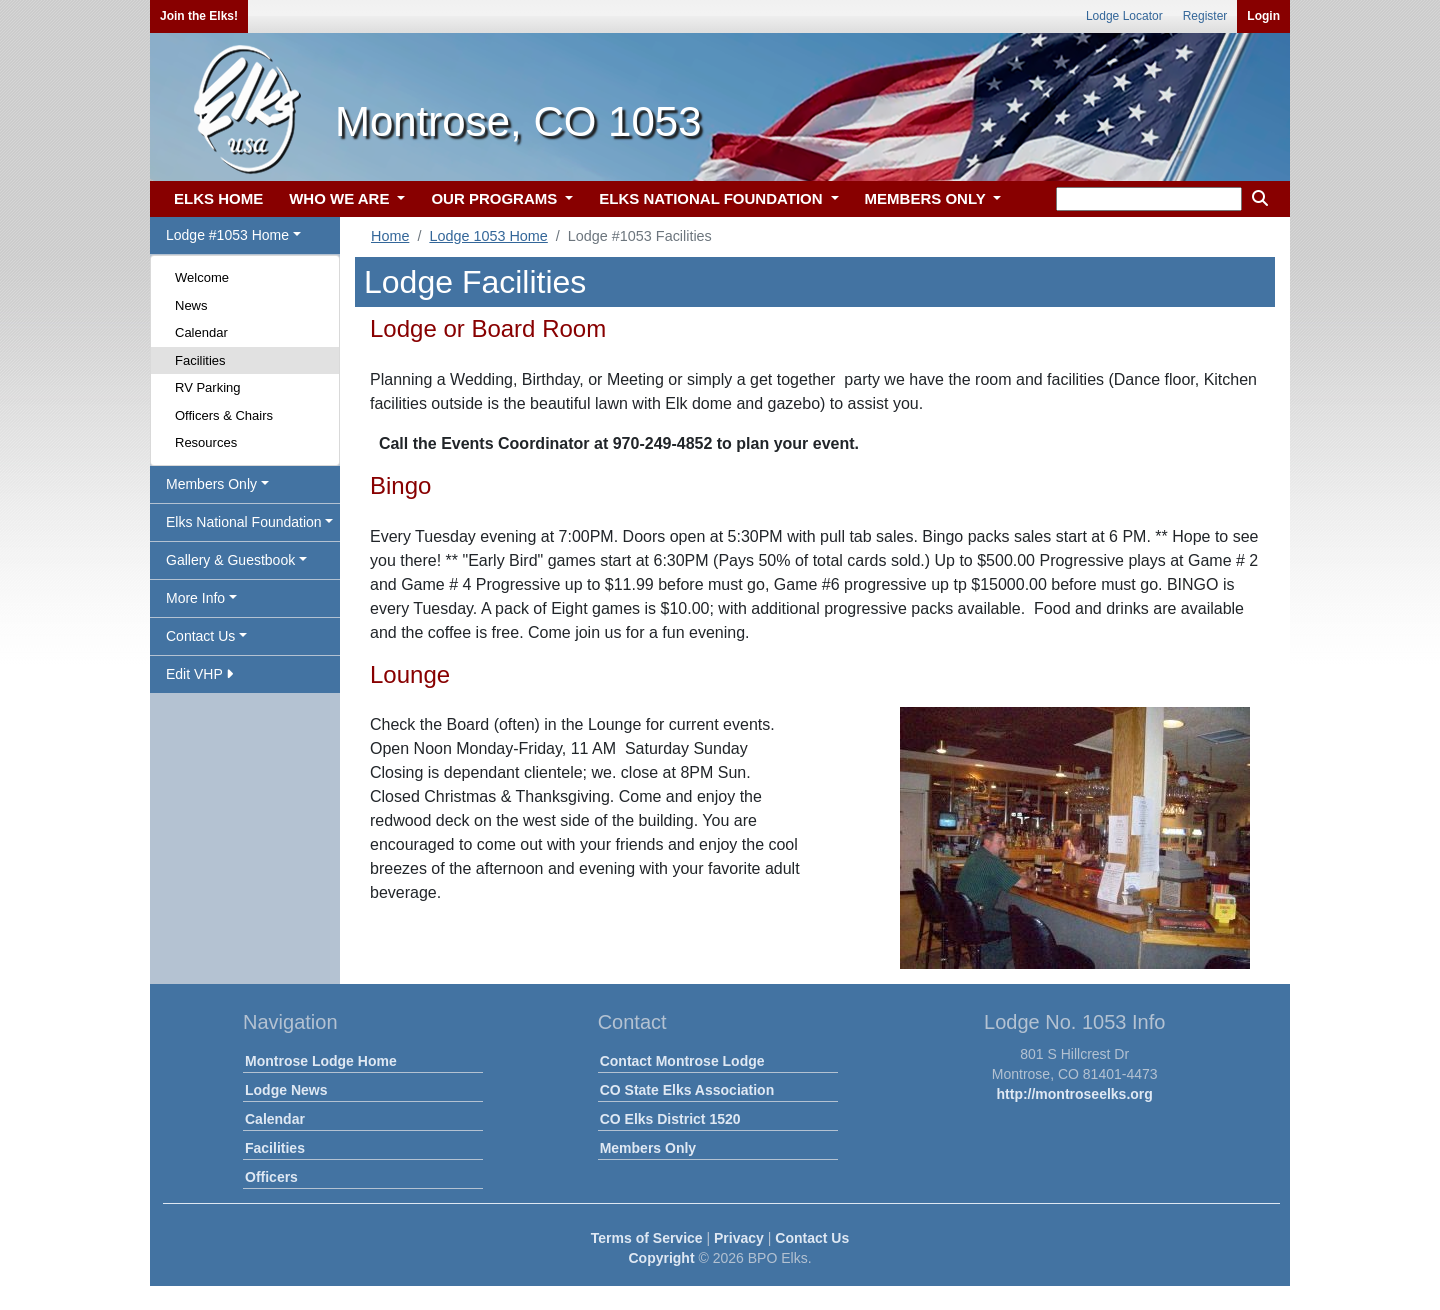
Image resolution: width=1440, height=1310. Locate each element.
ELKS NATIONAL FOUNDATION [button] (713, 198)
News (191, 305)
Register (1205, 16)
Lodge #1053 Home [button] (227, 235)
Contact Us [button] (200, 636)
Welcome (202, 277)
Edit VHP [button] (199, 674)
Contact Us (812, 1238)
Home (390, 236)
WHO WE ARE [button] (341, 198)
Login (1263, 16)
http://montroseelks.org (1075, 1094)
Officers (271, 1177)
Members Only (648, 1148)
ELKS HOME (218, 198)
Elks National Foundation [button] (244, 522)
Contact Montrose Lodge (682, 1061)
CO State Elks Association (687, 1090)
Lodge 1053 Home (488, 236)
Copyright (661, 1258)
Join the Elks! (199, 16)
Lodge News (286, 1090)
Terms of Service (647, 1238)
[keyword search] (1149, 199)
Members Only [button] (211, 484)
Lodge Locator (1124, 16)
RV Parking (208, 387)
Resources (206, 442)
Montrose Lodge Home (321, 1061)
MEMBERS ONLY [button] (927, 198)
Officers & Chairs (224, 415)
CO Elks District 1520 (670, 1119)
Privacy (739, 1238)
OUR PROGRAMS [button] (496, 198)
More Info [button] (195, 598)
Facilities (200, 360)
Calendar (201, 332)
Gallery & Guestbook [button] (230, 560)
